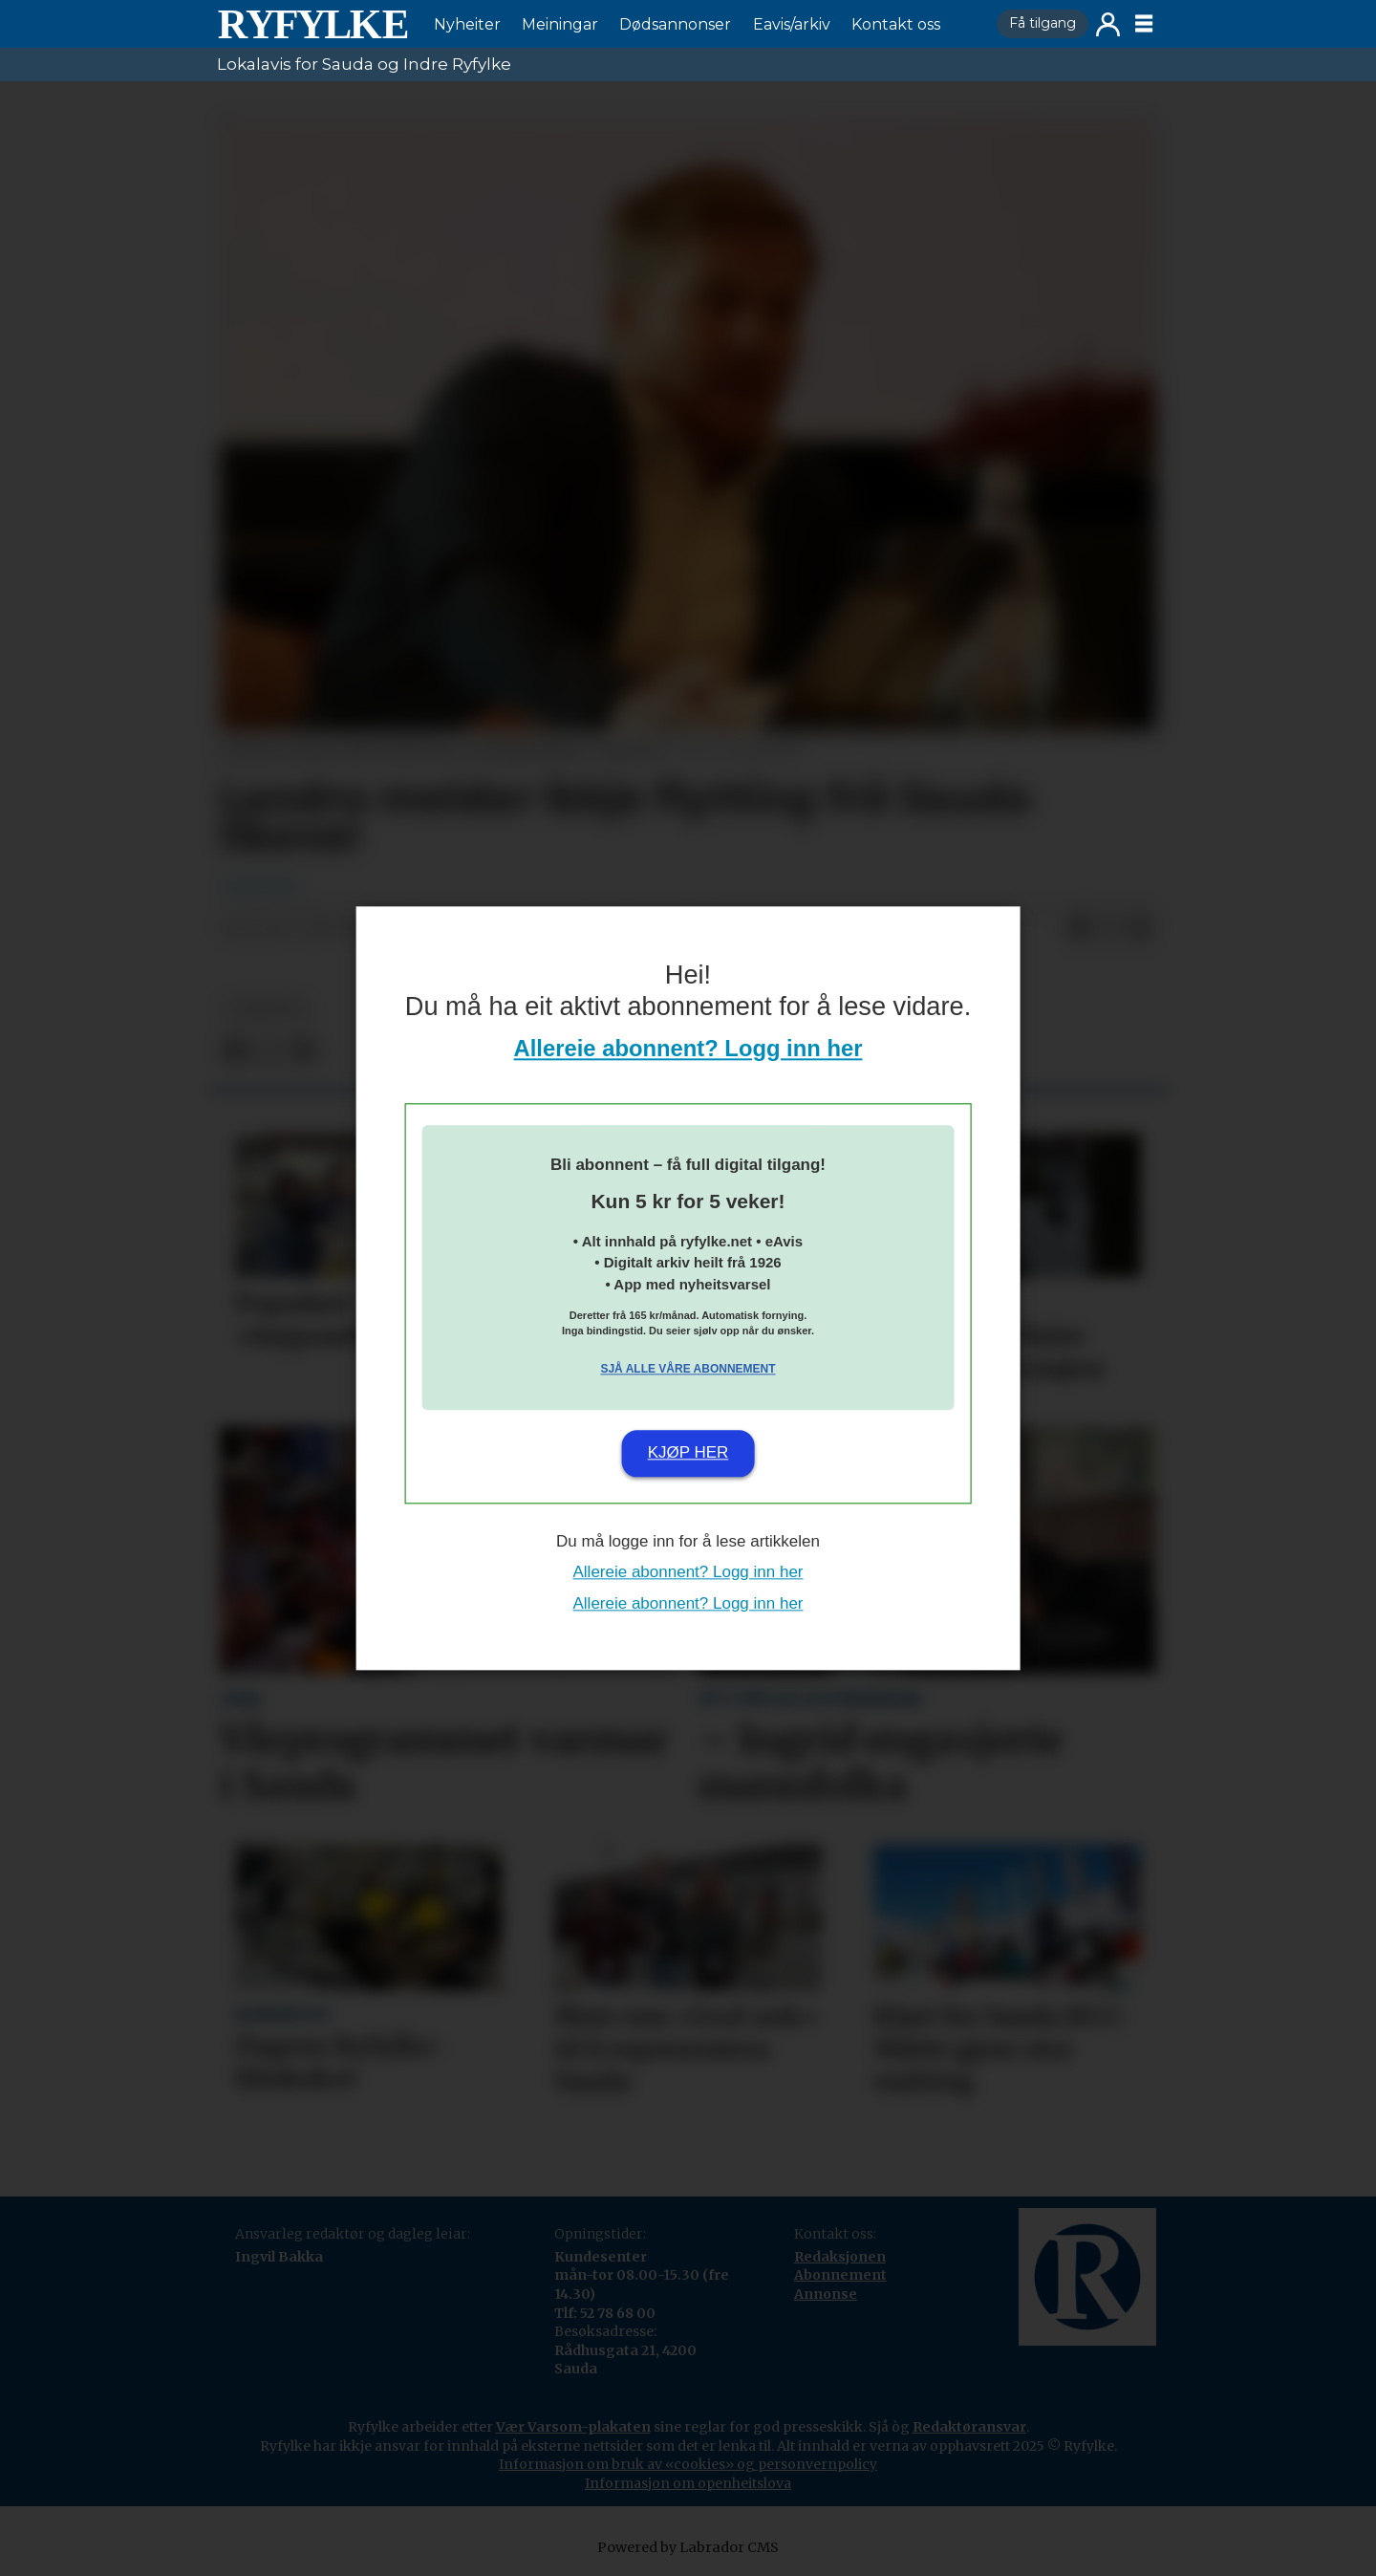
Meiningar (560, 24)
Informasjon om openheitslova (688, 2483)
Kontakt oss (895, 24)
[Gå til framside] (312, 24)
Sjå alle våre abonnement (687, 1369)
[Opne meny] (1143, 24)
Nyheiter (467, 24)
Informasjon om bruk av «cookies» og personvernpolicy (688, 2464)
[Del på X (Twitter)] (1109, 929)
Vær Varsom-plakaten (573, 2426)
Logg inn (1108, 24)
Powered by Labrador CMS (688, 2547)
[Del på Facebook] (1078, 929)
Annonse (825, 2294)
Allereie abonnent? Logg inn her (688, 1048)
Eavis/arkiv (791, 24)
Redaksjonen (840, 2256)
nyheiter (266, 1009)
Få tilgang (1042, 23)
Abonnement (840, 2275)
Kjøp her (688, 1453)
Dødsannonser (675, 24)
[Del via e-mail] (1140, 929)
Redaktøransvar (969, 2426)
